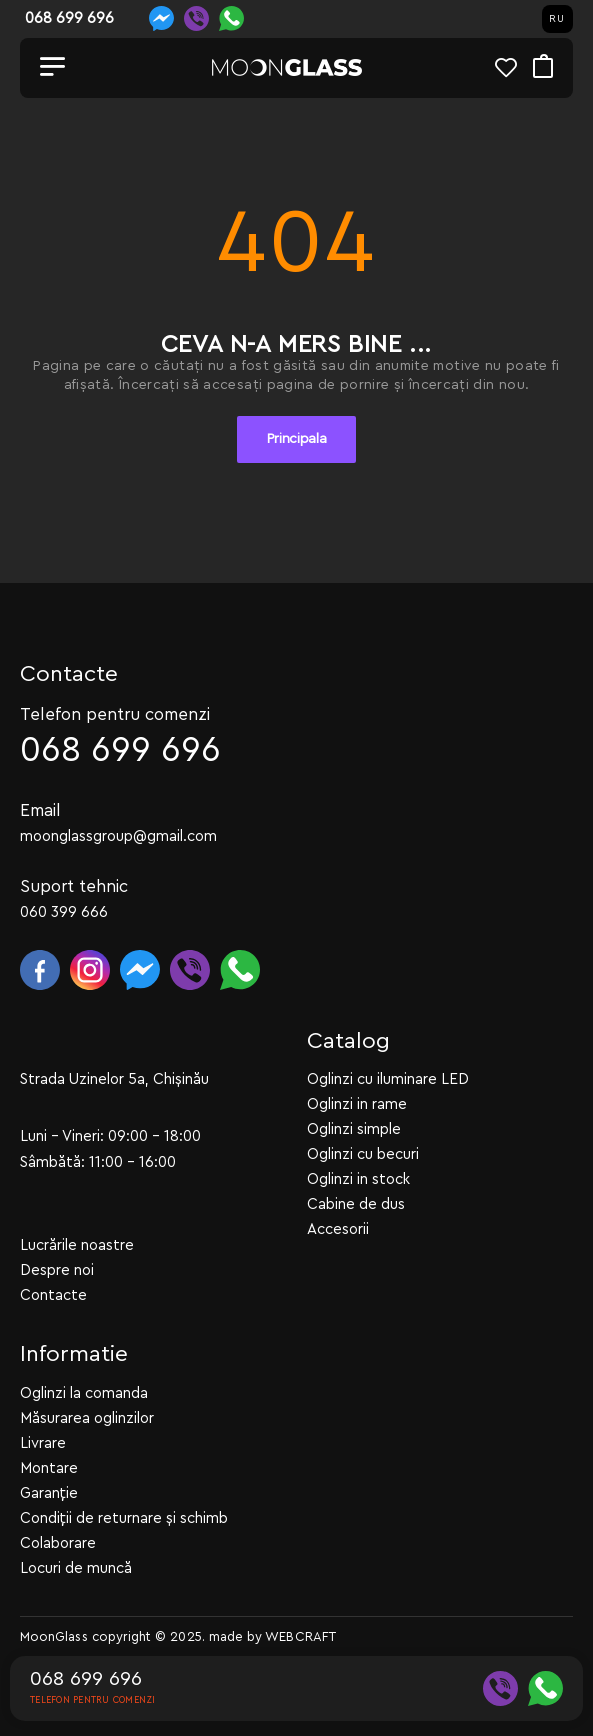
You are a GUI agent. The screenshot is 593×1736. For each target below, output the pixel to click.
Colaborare (58, 1543)
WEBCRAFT (300, 1636)
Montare (49, 1468)
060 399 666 (64, 912)
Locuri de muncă (76, 1568)
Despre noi (57, 1270)
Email (40, 810)
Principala (297, 439)
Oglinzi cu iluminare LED (388, 1079)
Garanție (49, 1493)
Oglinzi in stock (358, 1179)
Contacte (53, 1295)
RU (557, 19)
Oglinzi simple (354, 1129)
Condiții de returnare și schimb (124, 1518)
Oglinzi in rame (357, 1104)
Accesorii (338, 1229)
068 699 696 (120, 750)
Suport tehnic (74, 886)
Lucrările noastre (77, 1245)
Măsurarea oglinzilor (87, 1418)
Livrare (43, 1443)
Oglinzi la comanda (84, 1393)
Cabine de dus (356, 1204)
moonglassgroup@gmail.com (118, 836)
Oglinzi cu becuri (363, 1154)
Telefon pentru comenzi (115, 714)
